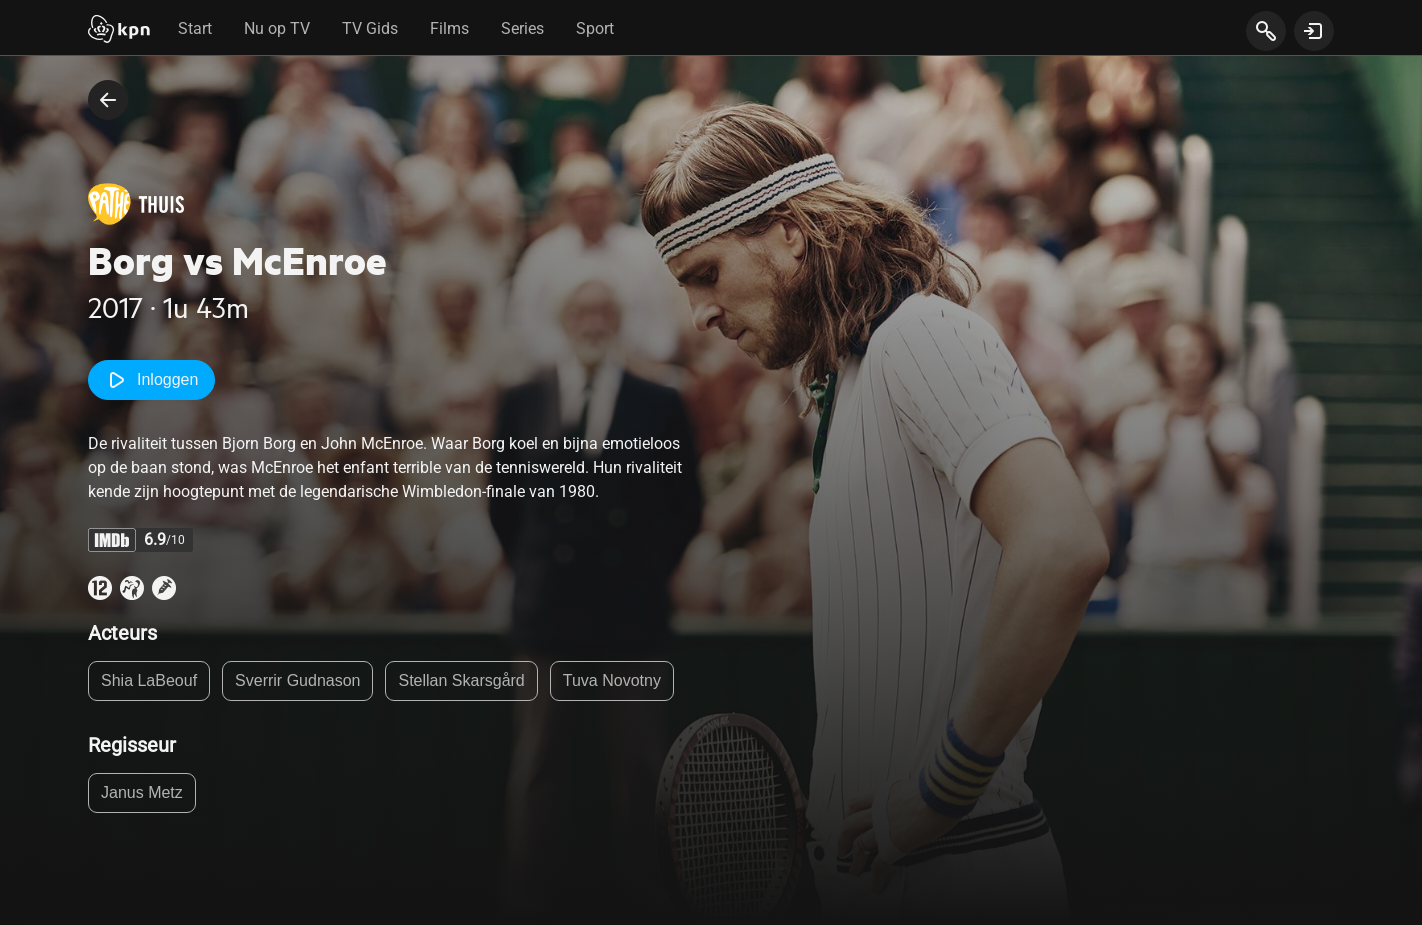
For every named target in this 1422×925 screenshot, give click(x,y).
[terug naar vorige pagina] (108, 100)
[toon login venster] (1314, 31)
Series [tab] (522, 28)
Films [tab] (449, 28)
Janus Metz (142, 792)
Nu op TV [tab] (277, 28)
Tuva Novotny (612, 680)
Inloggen (151, 380)
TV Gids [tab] (370, 28)
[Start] (119, 31)
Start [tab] (195, 28)
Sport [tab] (595, 28)
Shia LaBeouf (149, 680)
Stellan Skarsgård (461, 680)
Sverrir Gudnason (297, 680)
